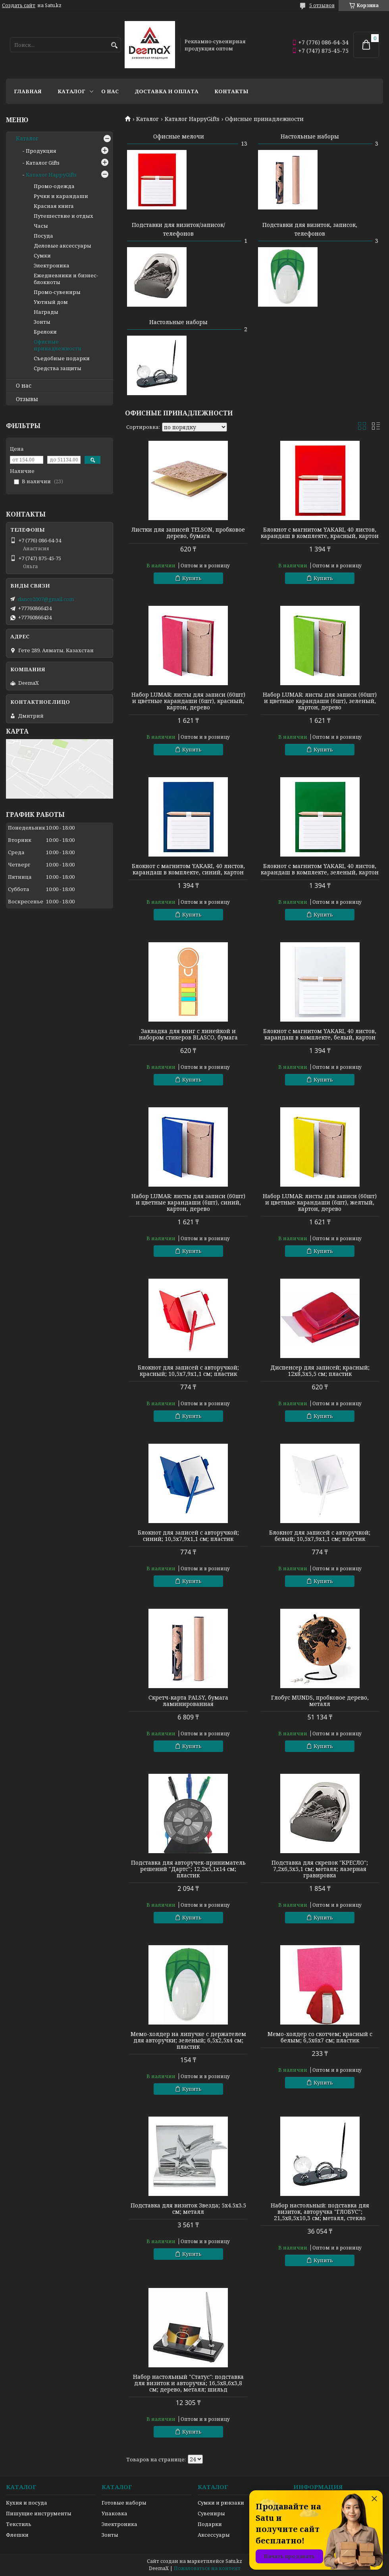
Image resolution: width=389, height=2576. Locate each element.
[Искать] (114, 45)
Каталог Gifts (43, 162)
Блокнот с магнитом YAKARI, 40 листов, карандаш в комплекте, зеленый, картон (320, 869)
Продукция (41, 150)
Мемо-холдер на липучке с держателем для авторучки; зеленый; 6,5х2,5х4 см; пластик (188, 2040)
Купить (192, 578)
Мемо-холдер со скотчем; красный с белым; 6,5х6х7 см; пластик (320, 2037)
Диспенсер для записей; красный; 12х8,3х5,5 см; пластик (320, 1370)
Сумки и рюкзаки (221, 2502)
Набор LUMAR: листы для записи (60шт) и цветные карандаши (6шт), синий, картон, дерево (188, 1202)
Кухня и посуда (26, 2502)
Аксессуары (214, 2534)
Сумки (42, 255)
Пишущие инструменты (38, 2513)
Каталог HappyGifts (192, 119)
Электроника (51, 265)
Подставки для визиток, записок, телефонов (309, 229)
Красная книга (54, 205)
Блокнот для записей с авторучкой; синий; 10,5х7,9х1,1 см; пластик (188, 1535)
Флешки (17, 2534)
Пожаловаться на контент (207, 2568)
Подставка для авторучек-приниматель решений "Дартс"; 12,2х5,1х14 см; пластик (188, 1869)
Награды (46, 311)
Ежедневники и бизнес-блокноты (66, 279)
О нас (110, 91)
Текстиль (18, 2524)
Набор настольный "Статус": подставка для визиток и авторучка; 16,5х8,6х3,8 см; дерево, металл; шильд (188, 2383)
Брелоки (45, 331)
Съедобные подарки (62, 358)
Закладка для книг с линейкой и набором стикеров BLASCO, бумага (188, 1034)
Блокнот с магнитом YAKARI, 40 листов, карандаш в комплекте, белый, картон (319, 1034)
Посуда (43, 235)
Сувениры (211, 2513)
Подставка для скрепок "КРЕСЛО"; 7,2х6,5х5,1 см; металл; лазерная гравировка (320, 1869)
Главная (28, 91)
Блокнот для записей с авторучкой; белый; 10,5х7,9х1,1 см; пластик (319, 1535)
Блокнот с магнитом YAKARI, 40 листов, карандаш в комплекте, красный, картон (320, 532)
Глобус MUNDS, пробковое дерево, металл (320, 1700)
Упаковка (114, 2513)
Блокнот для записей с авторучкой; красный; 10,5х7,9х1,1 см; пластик (188, 1370)
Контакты (231, 91)
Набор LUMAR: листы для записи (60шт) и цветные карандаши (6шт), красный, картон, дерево (188, 701)
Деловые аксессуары (62, 245)
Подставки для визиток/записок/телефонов (178, 229)
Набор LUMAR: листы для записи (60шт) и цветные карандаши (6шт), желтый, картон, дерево (320, 1202)
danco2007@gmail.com (46, 599)
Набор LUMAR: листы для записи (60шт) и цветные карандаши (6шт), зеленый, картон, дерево (320, 701)
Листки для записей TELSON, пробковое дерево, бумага (188, 532)
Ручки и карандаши (61, 196)
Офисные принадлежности (57, 345)
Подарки (210, 2524)
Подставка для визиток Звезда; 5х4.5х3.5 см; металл (188, 2208)
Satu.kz (233, 2561)
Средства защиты (57, 368)
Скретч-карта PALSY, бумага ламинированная (188, 1700)
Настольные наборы (310, 136)
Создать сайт (18, 5)
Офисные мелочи (178, 136)
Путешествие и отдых (63, 215)
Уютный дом (51, 301)
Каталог (71, 91)
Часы (41, 225)
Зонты (42, 321)
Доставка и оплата (166, 91)
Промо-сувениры (57, 292)
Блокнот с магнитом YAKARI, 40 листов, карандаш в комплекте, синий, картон (188, 869)
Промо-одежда (54, 186)
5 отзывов (322, 5)
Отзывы (27, 399)
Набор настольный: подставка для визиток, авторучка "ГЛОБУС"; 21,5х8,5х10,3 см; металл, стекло (320, 2211)
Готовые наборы (124, 2502)
